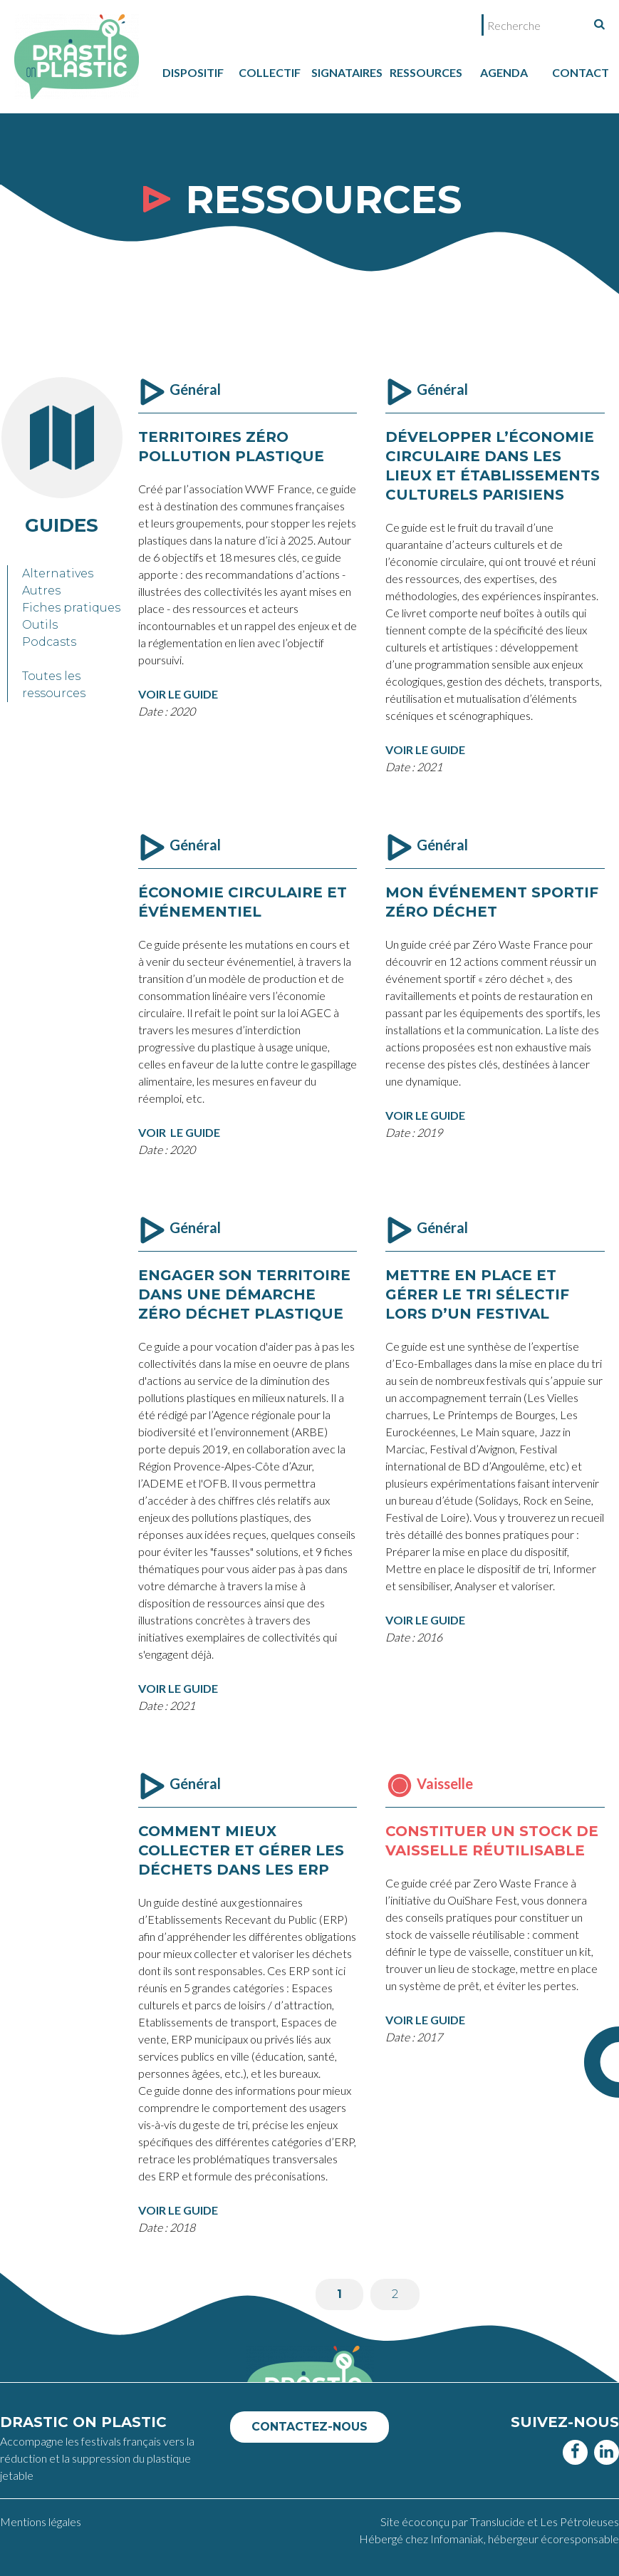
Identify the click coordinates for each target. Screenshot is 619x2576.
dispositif (193, 72)
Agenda (504, 72)
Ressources (426, 72)
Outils (40, 625)
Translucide (498, 2521)
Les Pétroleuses (579, 2521)
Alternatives (57, 573)
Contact (580, 72)
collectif (270, 72)
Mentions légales (40, 2521)
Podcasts (49, 642)
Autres (41, 590)
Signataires (347, 72)
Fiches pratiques (71, 607)
